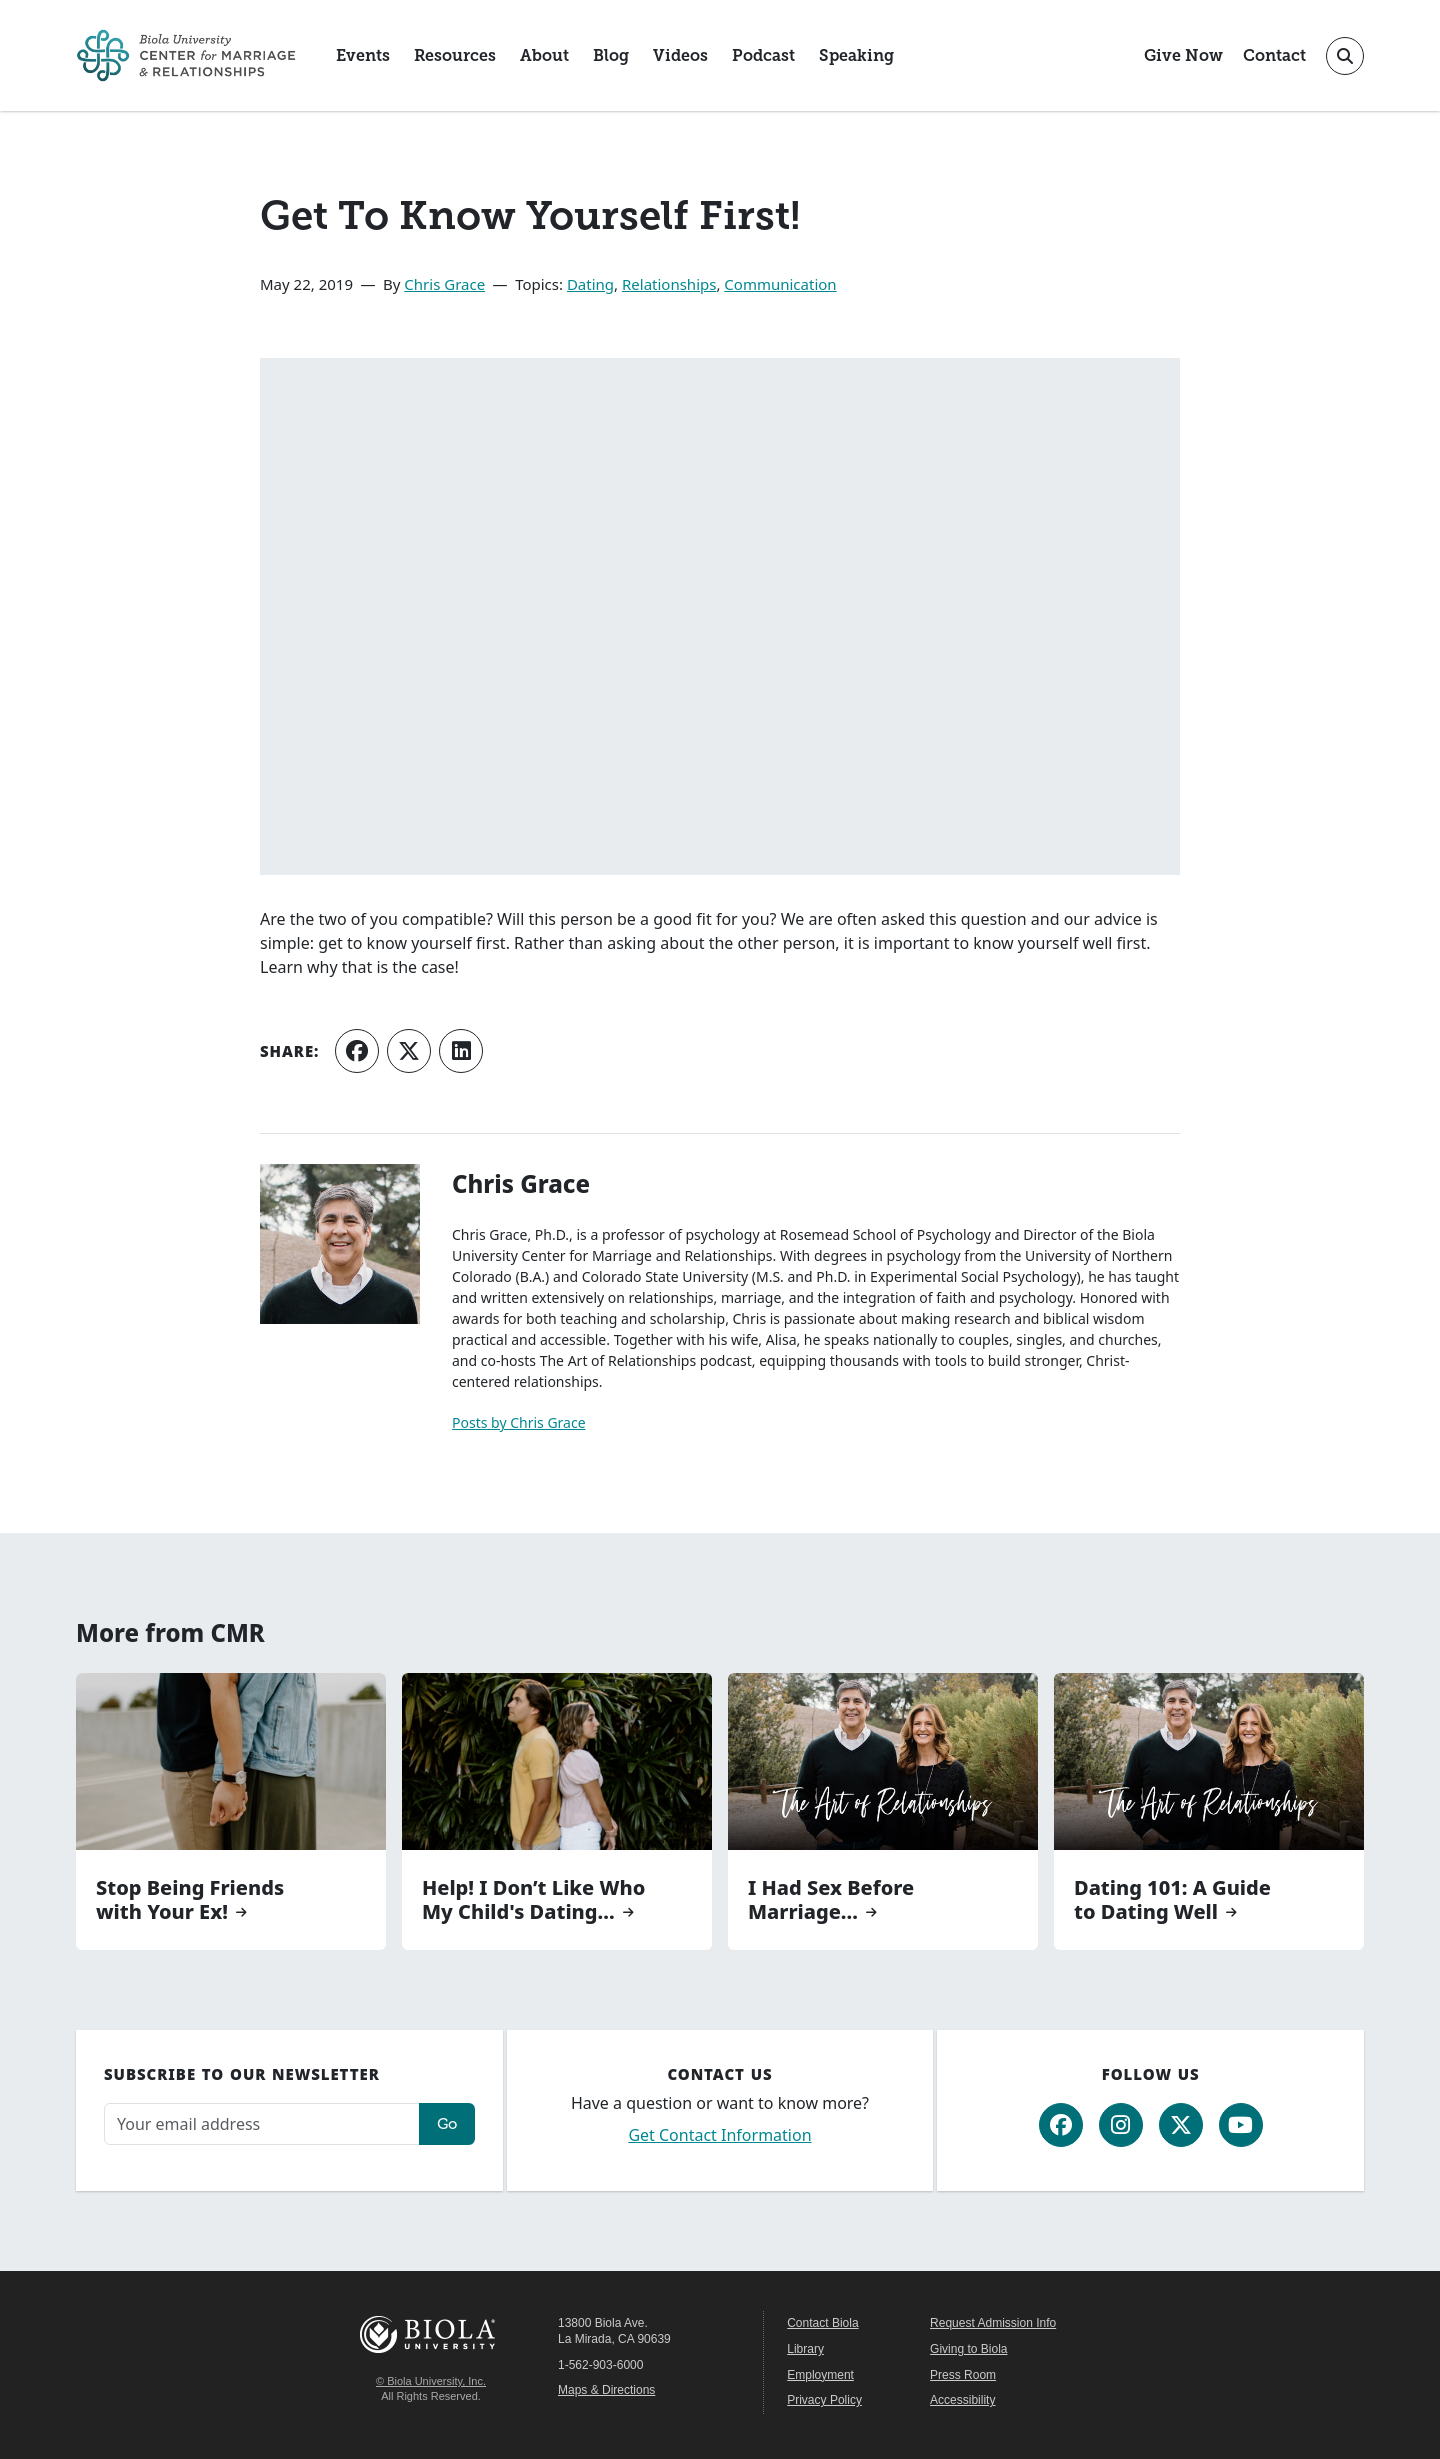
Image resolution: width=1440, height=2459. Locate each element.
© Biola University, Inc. (431, 2381)
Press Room (963, 2375)
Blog (611, 55)
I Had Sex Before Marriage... (831, 1900)
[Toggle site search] (1345, 56)
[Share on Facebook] (357, 1051)
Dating (590, 284)
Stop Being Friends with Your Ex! (190, 1900)
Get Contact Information (719, 2135)
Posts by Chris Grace (519, 1422)
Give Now (1183, 55)
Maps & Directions (606, 2390)
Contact (1274, 55)
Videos (680, 55)
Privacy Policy (824, 2400)
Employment (820, 2375)
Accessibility (962, 2400)
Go (447, 2123)
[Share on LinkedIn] (461, 1051)
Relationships (669, 284)
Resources (455, 55)
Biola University (431, 2334)
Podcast (763, 55)
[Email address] (262, 2124)
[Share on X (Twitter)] (409, 1051)
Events (363, 55)
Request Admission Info (993, 2323)
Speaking (856, 55)
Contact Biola (822, 2323)
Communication (780, 284)
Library (805, 2349)
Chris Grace (444, 284)
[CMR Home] (186, 55)
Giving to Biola (968, 2349)
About (544, 55)
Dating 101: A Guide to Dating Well (1172, 1900)
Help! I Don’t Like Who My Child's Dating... (533, 1900)
